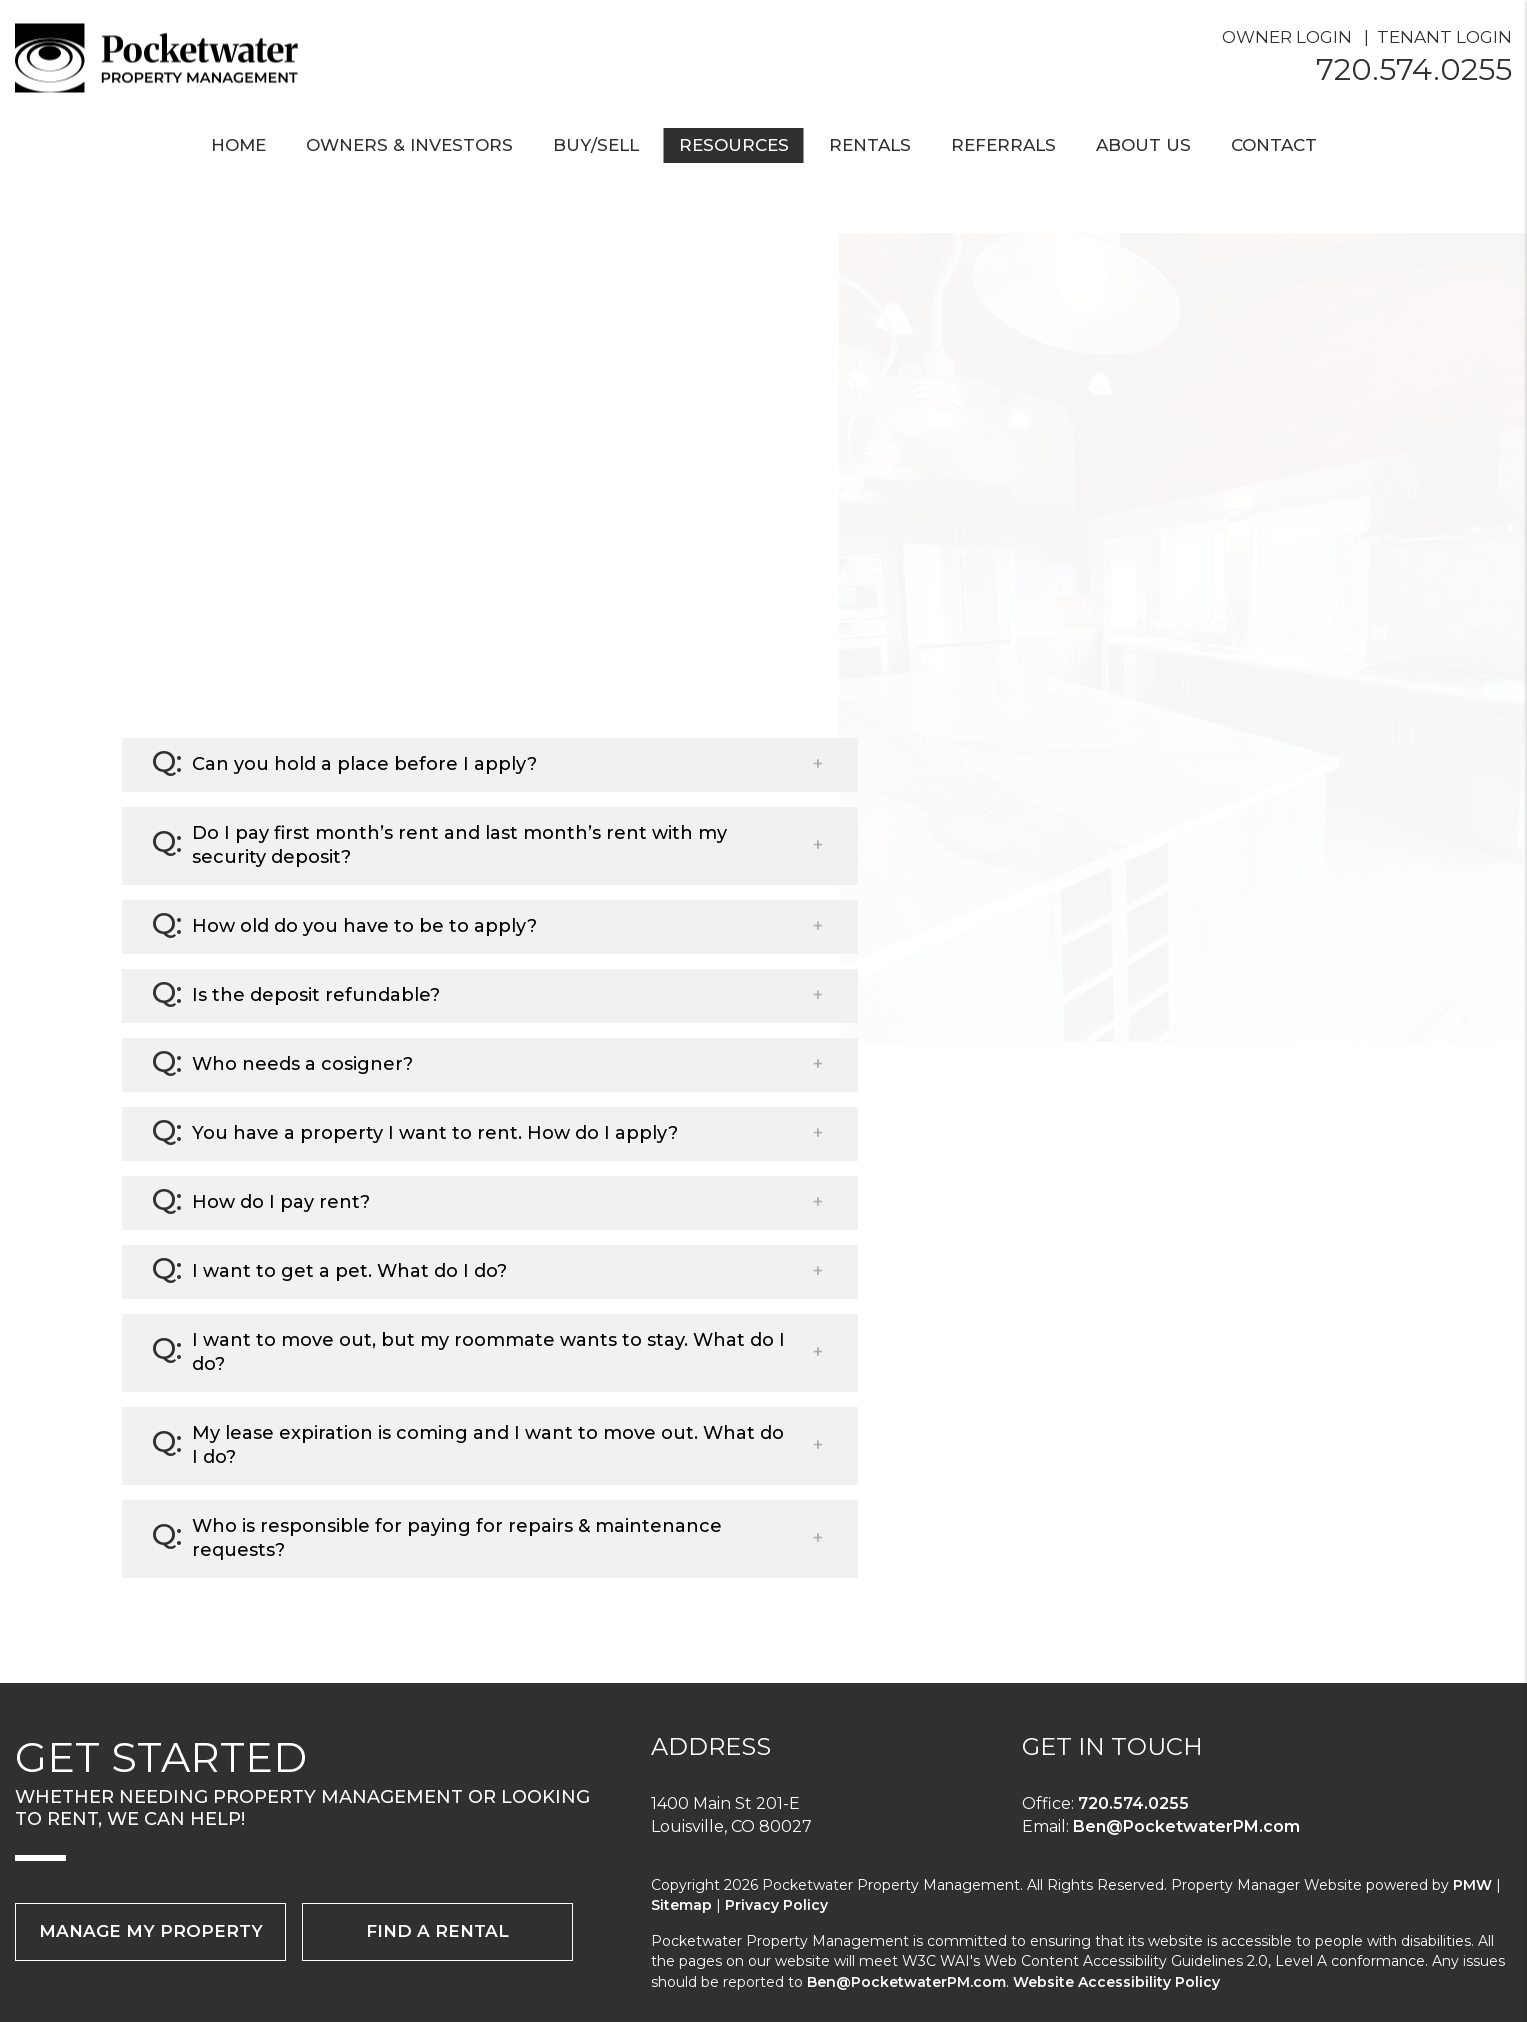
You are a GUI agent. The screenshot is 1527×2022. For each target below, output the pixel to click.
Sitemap (681, 1905)
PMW (1472, 1885)
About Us (1143, 145)
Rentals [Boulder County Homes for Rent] (870, 145)
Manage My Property (151, 1931)
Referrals (1003, 145)
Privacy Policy (776, 1905)
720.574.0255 (1414, 69)
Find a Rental (437, 1931)
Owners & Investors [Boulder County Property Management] (409, 145)
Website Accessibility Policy (1116, 1982)
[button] (490, 765)
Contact (1274, 145)
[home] (165, 56)
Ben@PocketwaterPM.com (1186, 1826)
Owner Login (1287, 37)
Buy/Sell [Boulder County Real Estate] (596, 145)
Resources (734, 145)
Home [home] (238, 145)
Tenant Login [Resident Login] (1444, 37)
